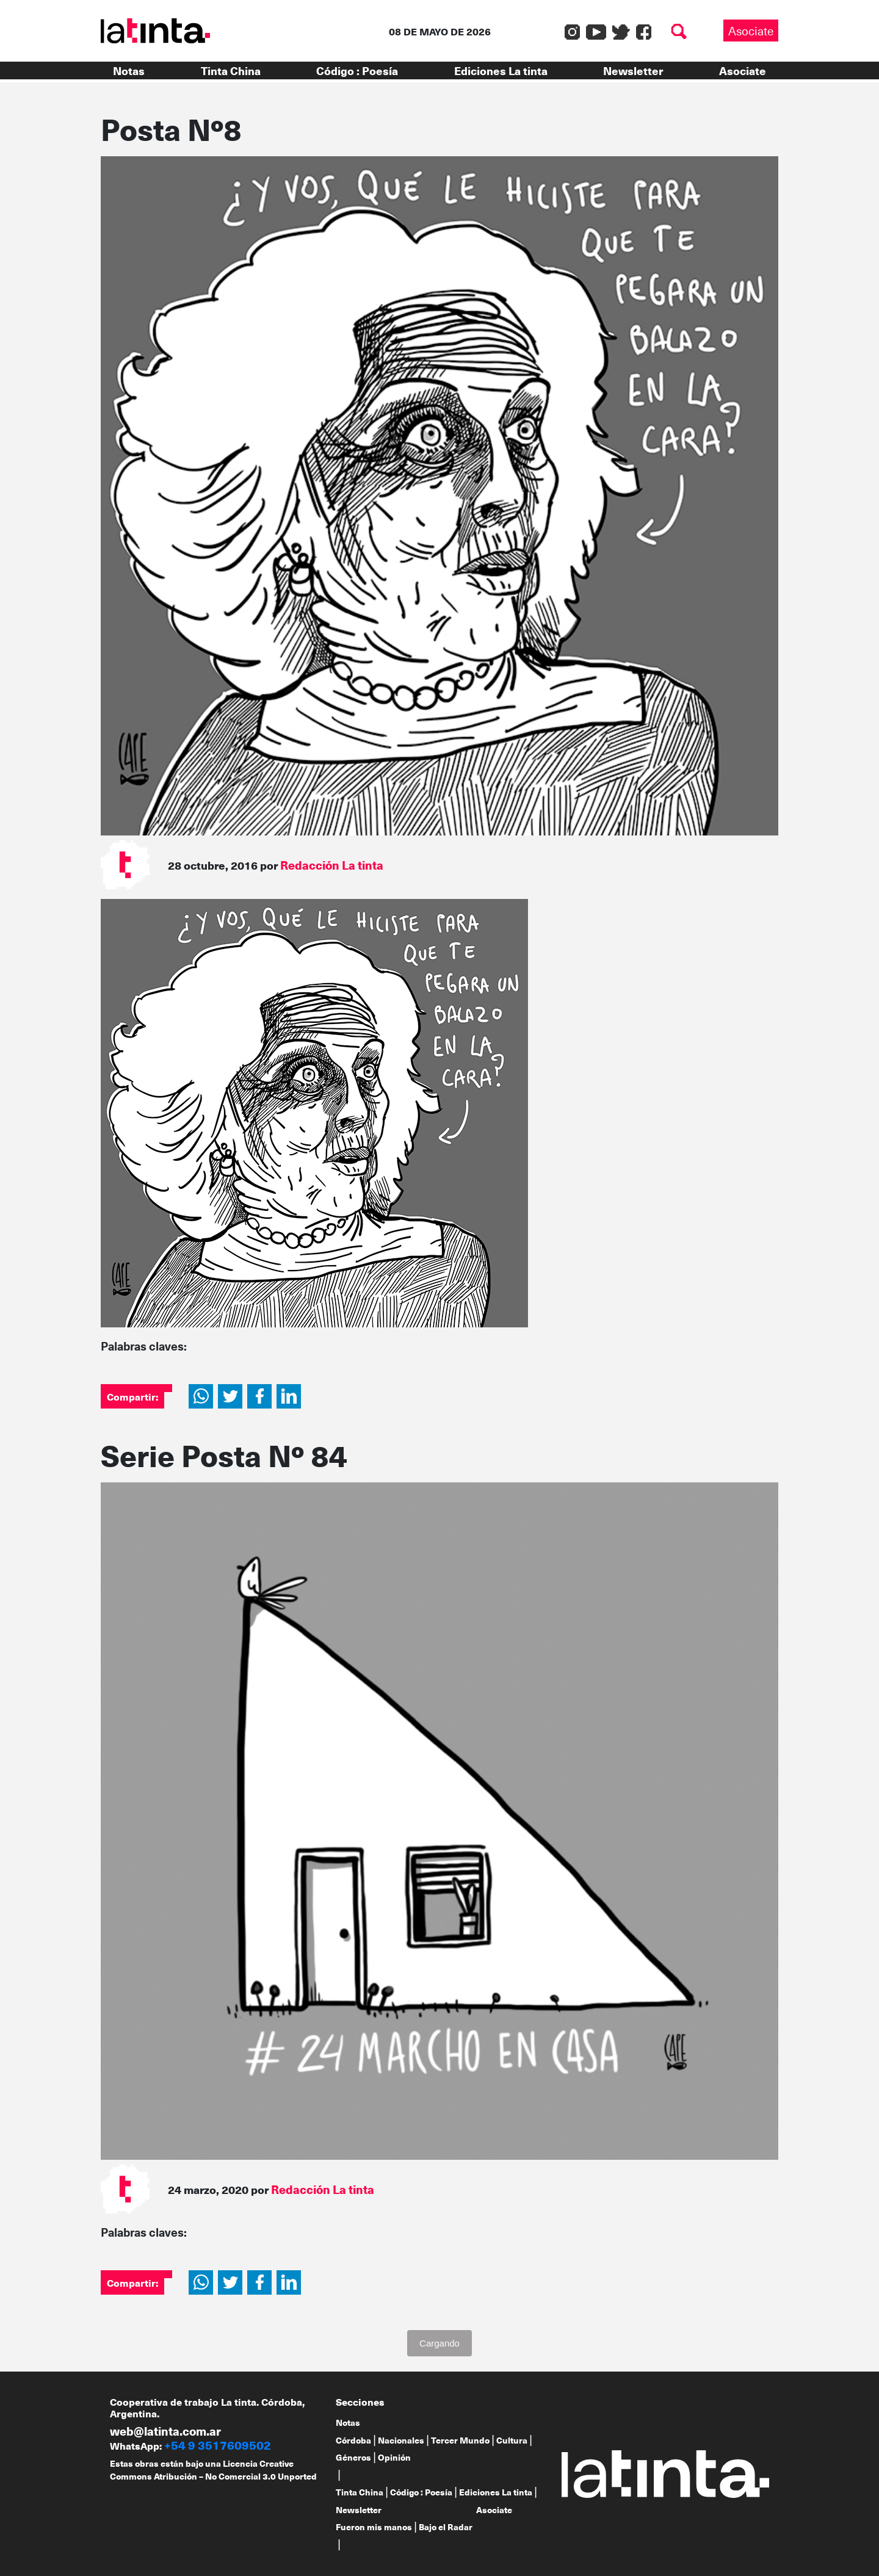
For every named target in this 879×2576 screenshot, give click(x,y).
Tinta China (231, 70)
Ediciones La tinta (501, 70)
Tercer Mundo (460, 2440)
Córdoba (353, 2440)
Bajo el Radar (445, 2526)
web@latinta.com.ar (165, 2430)
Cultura (511, 2440)
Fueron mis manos (374, 2526)
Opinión (394, 2457)
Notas (129, 70)
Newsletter (633, 70)
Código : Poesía (357, 70)
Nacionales (401, 2440)
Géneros (353, 2457)
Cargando (439, 2343)
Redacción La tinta (331, 864)
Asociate (750, 30)
